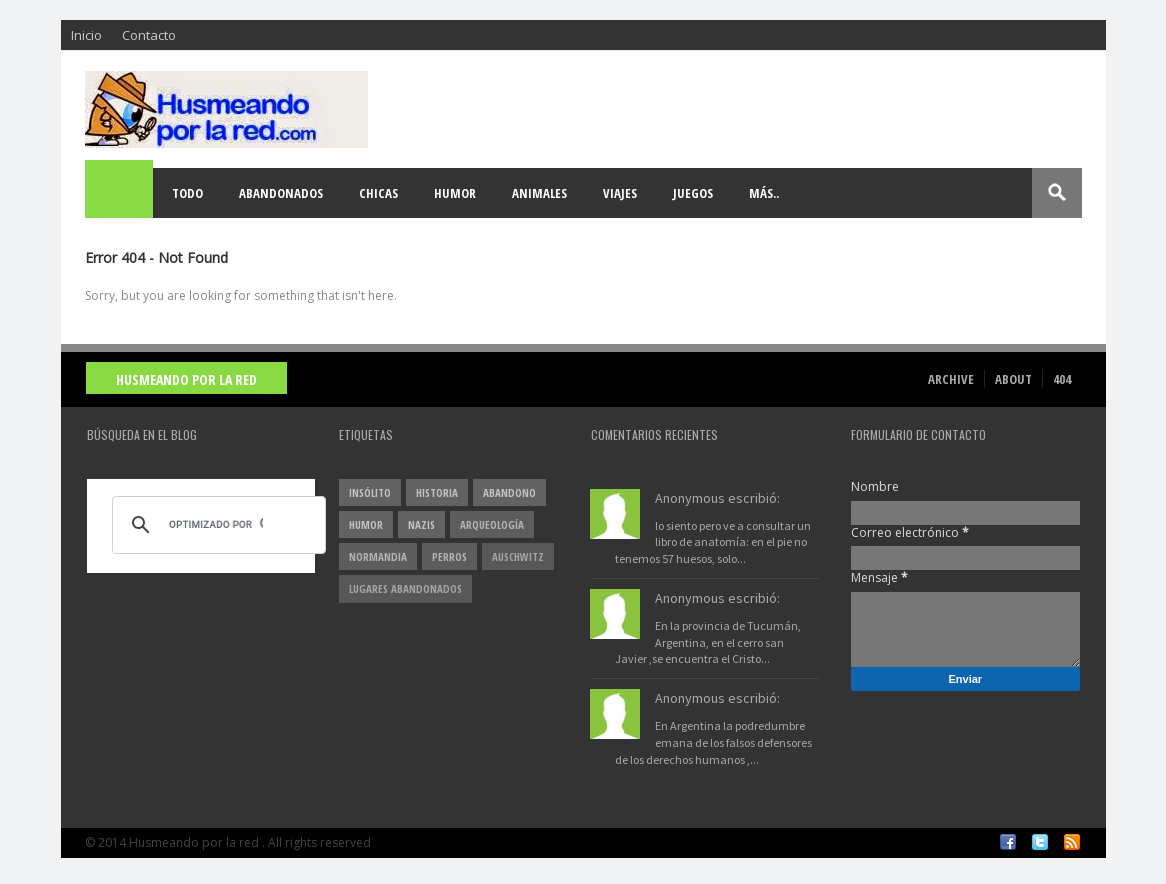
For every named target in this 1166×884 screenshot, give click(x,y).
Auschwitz (518, 556)
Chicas (378, 193)
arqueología (492, 524)
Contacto (149, 35)
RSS (1072, 842)
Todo (187, 193)
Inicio (86, 35)
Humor (455, 193)
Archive (951, 379)
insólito (370, 492)
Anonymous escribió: (717, 498)
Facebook (1008, 842)
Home (120, 193)
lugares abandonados (405, 588)
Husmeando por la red (186, 379)
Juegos (693, 193)
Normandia (378, 556)
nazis (421, 524)
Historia (437, 492)
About (1013, 379)
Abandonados (281, 193)
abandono (509, 492)
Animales (539, 193)
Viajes (620, 193)
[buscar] (216, 525)
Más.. (764, 193)
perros (449, 556)
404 (1062, 379)
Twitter (1040, 842)
